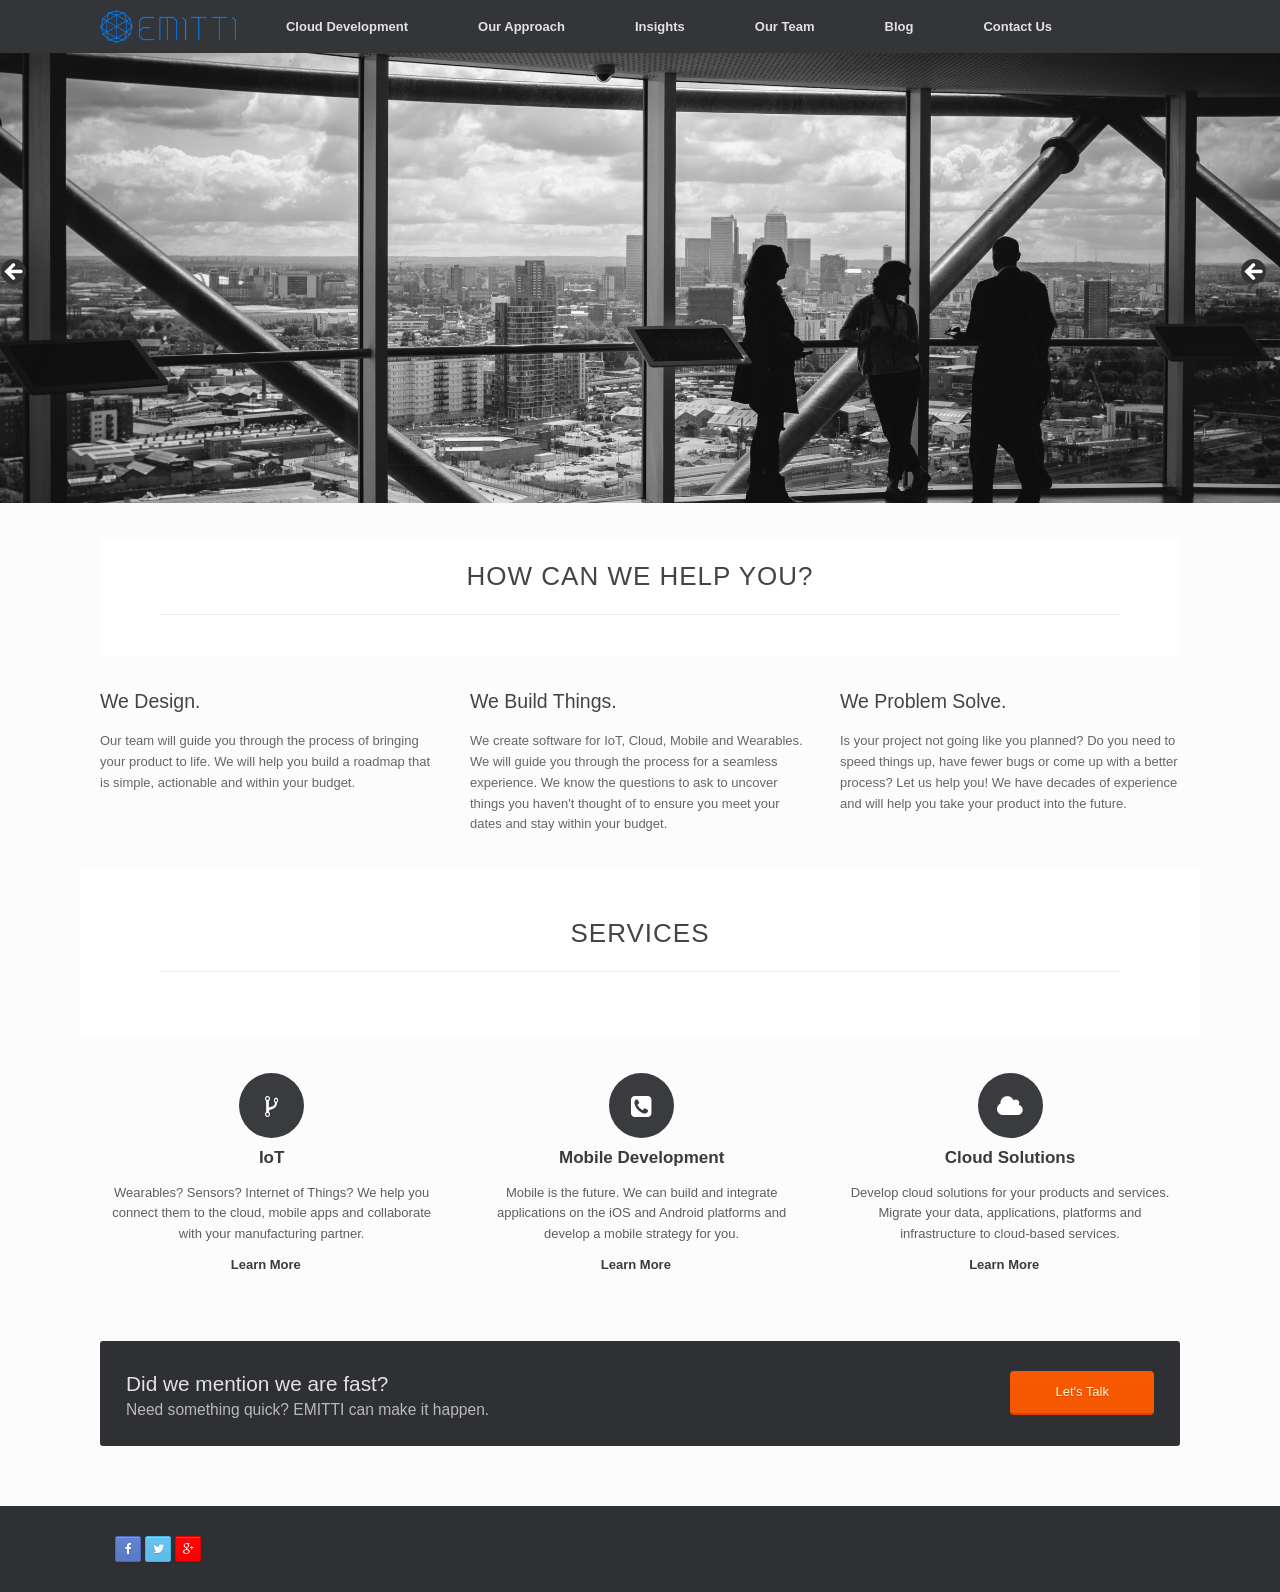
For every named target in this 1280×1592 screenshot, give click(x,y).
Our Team (785, 26)
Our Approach (521, 26)
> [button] (1255, 273)
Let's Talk (1082, 1391)
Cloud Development (347, 26)
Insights (660, 26)
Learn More (272, 1264)
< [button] (15, 273)
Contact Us (1017, 26)
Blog (899, 26)
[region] (640, 278)
